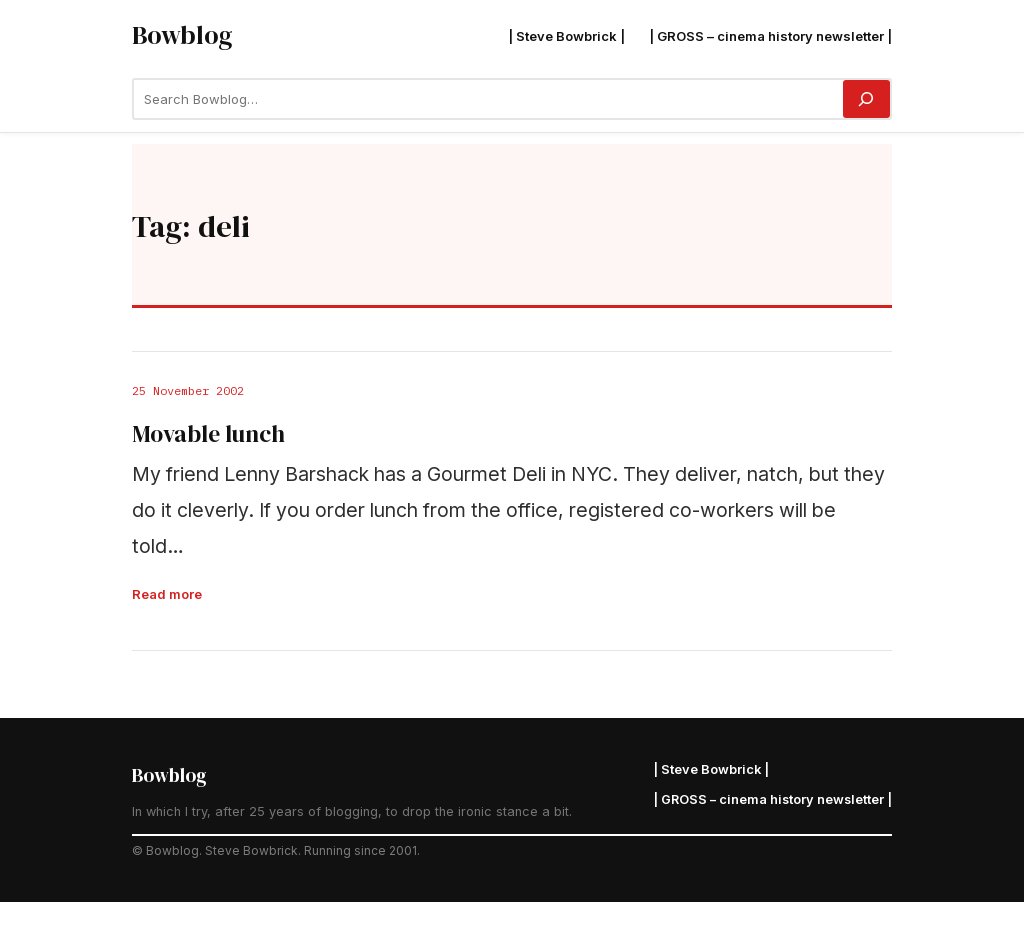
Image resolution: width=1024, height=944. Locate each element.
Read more (167, 594)
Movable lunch (208, 435)
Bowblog (182, 35)
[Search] (866, 99)
